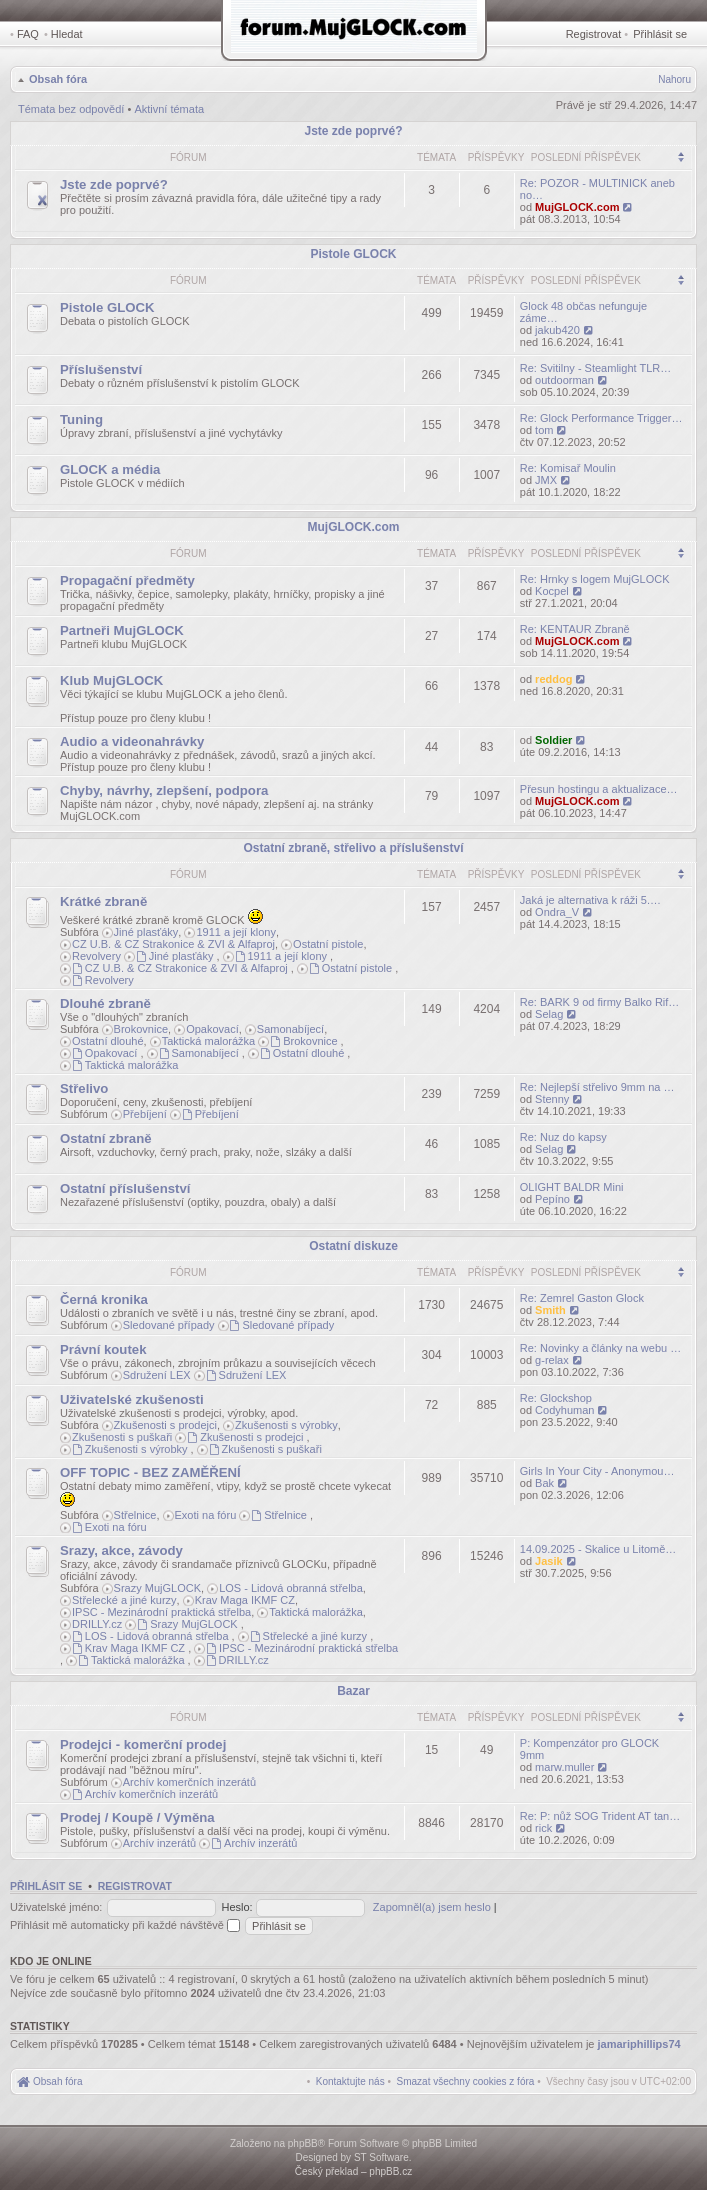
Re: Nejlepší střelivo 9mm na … (597, 1087)
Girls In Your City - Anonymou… (597, 1471)
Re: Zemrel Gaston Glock (582, 1298)
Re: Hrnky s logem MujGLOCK (595, 579)
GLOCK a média (110, 469)
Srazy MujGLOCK (157, 1588)
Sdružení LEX (157, 1375)
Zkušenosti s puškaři (122, 1437)
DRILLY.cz (97, 1624)
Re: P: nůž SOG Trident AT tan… (600, 1816)
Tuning (81, 419)
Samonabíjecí (290, 1029)
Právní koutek (103, 1349)
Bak (544, 1483)
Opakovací (212, 1029)
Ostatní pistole (328, 944)
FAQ (28, 34)
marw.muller (564, 1767)
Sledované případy (169, 1325)
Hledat (67, 34)
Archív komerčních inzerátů (189, 1782)
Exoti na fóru (206, 1515)
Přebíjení (145, 1114)
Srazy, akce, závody (121, 1550)
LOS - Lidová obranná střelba (291, 1588)
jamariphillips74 (639, 2044)
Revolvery (96, 956)
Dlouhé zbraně (105, 1003)
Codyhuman (564, 1410)
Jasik (549, 1561)
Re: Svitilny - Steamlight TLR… (595, 368)
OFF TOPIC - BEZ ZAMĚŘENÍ (150, 1472)
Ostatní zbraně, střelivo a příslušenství (353, 848)
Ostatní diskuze (353, 1246)
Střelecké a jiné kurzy (124, 1600)
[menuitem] (466, 2081)
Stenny (552, 1099)
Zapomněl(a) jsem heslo (432, 1907)
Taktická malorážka (209, 1041)
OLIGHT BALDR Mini (572, 1187)
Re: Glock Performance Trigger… (601, 418)
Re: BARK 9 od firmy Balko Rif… (600, 1002)
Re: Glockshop (556, 1398)
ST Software (381, 2157)
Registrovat (594, 34)
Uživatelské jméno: (56, 1907)
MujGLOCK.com (577, 207)
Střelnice (135, 1515)
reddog (553, 679)
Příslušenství (101, 369)
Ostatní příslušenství (125, 1188)
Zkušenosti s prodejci (165, 1425)
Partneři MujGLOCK (122, 630)
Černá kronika (104, 1299)
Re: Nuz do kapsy (563, 1137)
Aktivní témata (169, 109)
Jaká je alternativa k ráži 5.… (590, 900)
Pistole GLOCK (353, 254)
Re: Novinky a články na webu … (600, 1348)
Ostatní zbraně (106, 1138)
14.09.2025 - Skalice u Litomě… (598, 1549)
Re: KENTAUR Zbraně (575, 629)
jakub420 (557, 330)
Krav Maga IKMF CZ (245, 1600)
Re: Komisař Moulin (568, 468)
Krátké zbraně (103, 901)
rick (543, 1828)
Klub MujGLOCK (111, 680)
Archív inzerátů (159, 1843)
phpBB (303, 2143)
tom (544, 430)
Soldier (553, 740)
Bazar (353, 1691)
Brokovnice (141, 1029)
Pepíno (552, 1199)
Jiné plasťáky (146, 932)
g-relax (552, 1360)
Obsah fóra (58, 79)
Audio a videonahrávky (132, 741)
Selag (549, 1014)
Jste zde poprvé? (353, 131)
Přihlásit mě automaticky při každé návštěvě (125, 1925)
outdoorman (564, 380)
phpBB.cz (390, 2171)
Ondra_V (557, 912)
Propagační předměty (127, 580)
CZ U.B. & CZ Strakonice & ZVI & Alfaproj (173, 944)
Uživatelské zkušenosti (132, 1399)
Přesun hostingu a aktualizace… (599, 789)
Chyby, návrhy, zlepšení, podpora (164, 790)
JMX (546, 480)
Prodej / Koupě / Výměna (137, 1817)
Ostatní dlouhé (108, 1041)
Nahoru (674, 79)
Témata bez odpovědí (71, 109)
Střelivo (84, 1088)
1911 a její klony (236, 932)
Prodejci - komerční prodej (143, 1744)
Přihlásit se (660, 34)
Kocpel (552, 591)
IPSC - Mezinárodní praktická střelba (161, 1612)
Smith (550, 1310)
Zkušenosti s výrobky (286, 1425)
